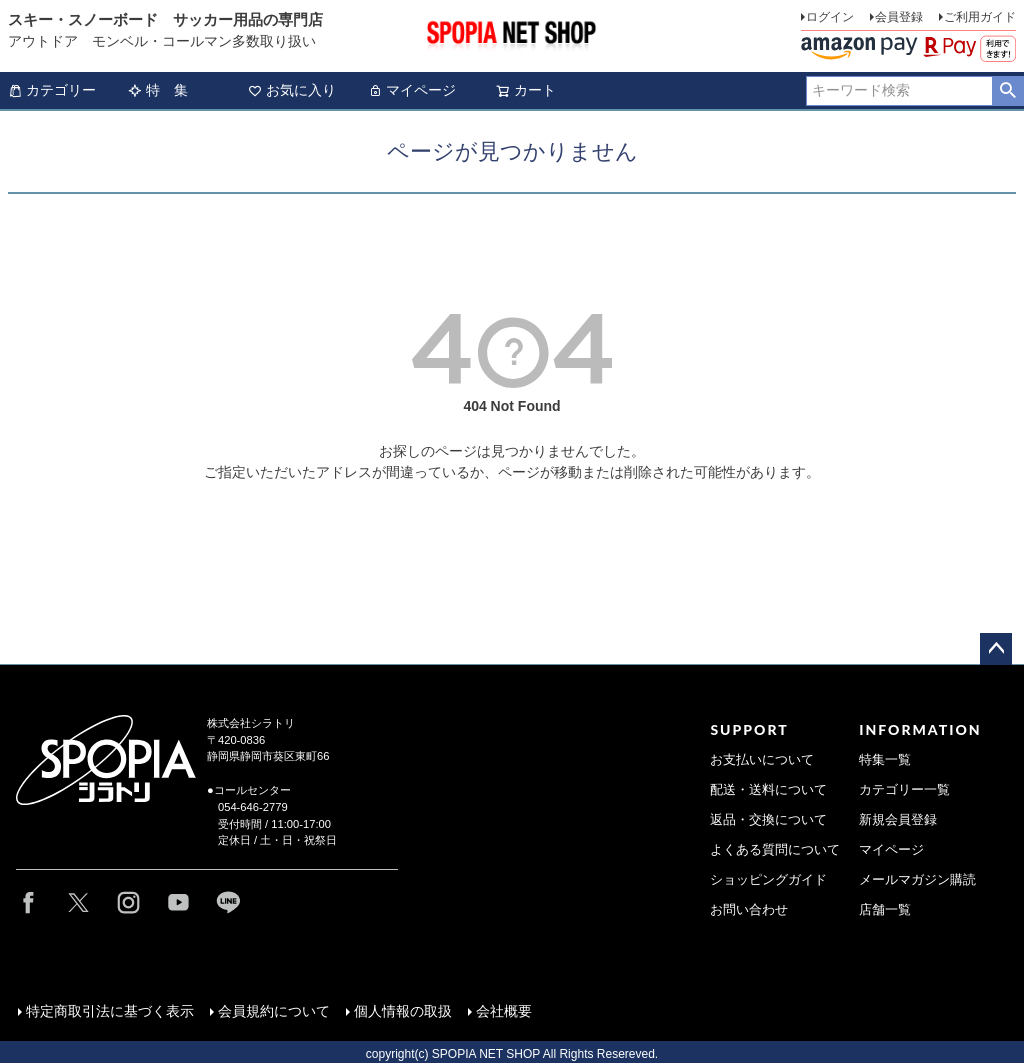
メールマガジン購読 (917, 880)
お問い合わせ (749, 910)
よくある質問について (775, 850)
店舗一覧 (885, 910)
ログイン (830, 17)
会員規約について (272, 1009)
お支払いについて (762, 760)
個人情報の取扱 (401, 1009)
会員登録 (899, 17)
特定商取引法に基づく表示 (108, 1009)
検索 (1007, 91)
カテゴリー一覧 (904, 790)
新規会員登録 (898, 820)
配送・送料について (768, 790)
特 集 (158, 90)
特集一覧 (885, 760)
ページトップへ (996, 649)
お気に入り (292, 90)
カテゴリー (52, 90)
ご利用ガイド (980, 17)
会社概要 (502, 1009)
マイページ (412, 90)
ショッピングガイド (768, 880)
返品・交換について (768, 820)
